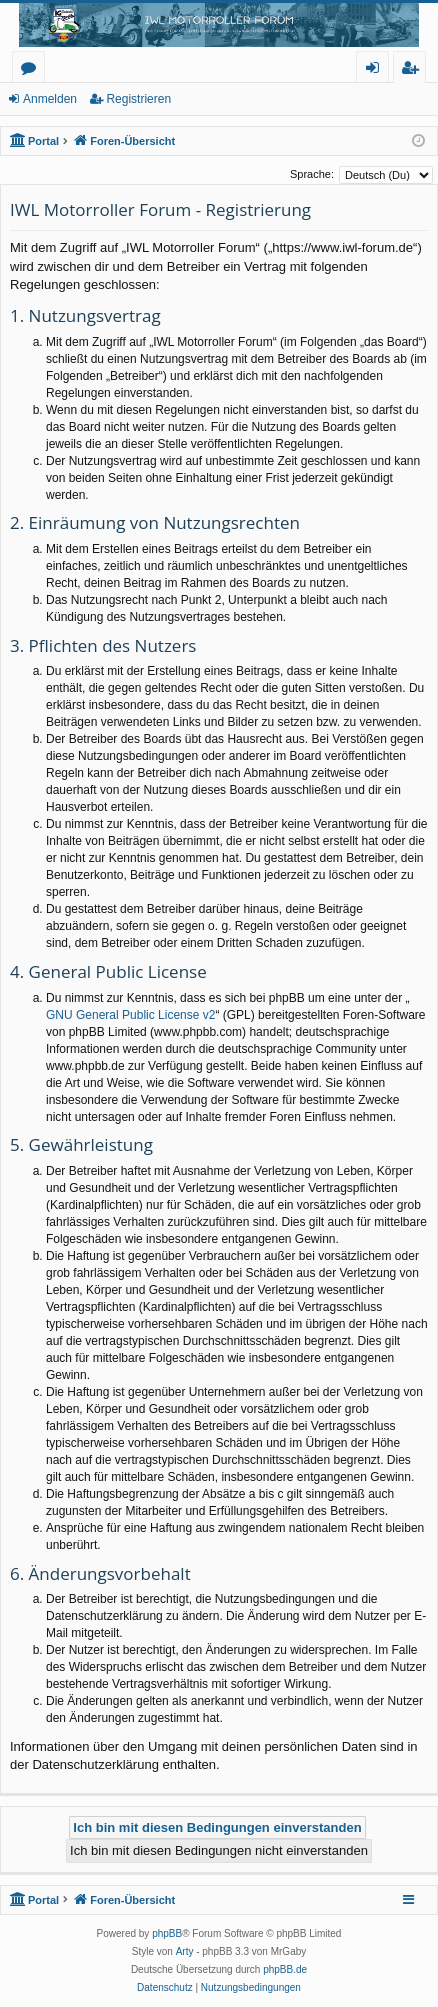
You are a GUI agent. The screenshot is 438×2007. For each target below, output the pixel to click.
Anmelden (50, 99)
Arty (185, 1951)
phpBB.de (285, 1969)
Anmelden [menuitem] (378, 70)
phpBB (167, 1933)
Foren (32, 70)
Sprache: (312, 174)
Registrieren (138, 99)
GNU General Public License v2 (130, 1015)
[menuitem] (165, 1988)
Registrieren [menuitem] (414, 70)
